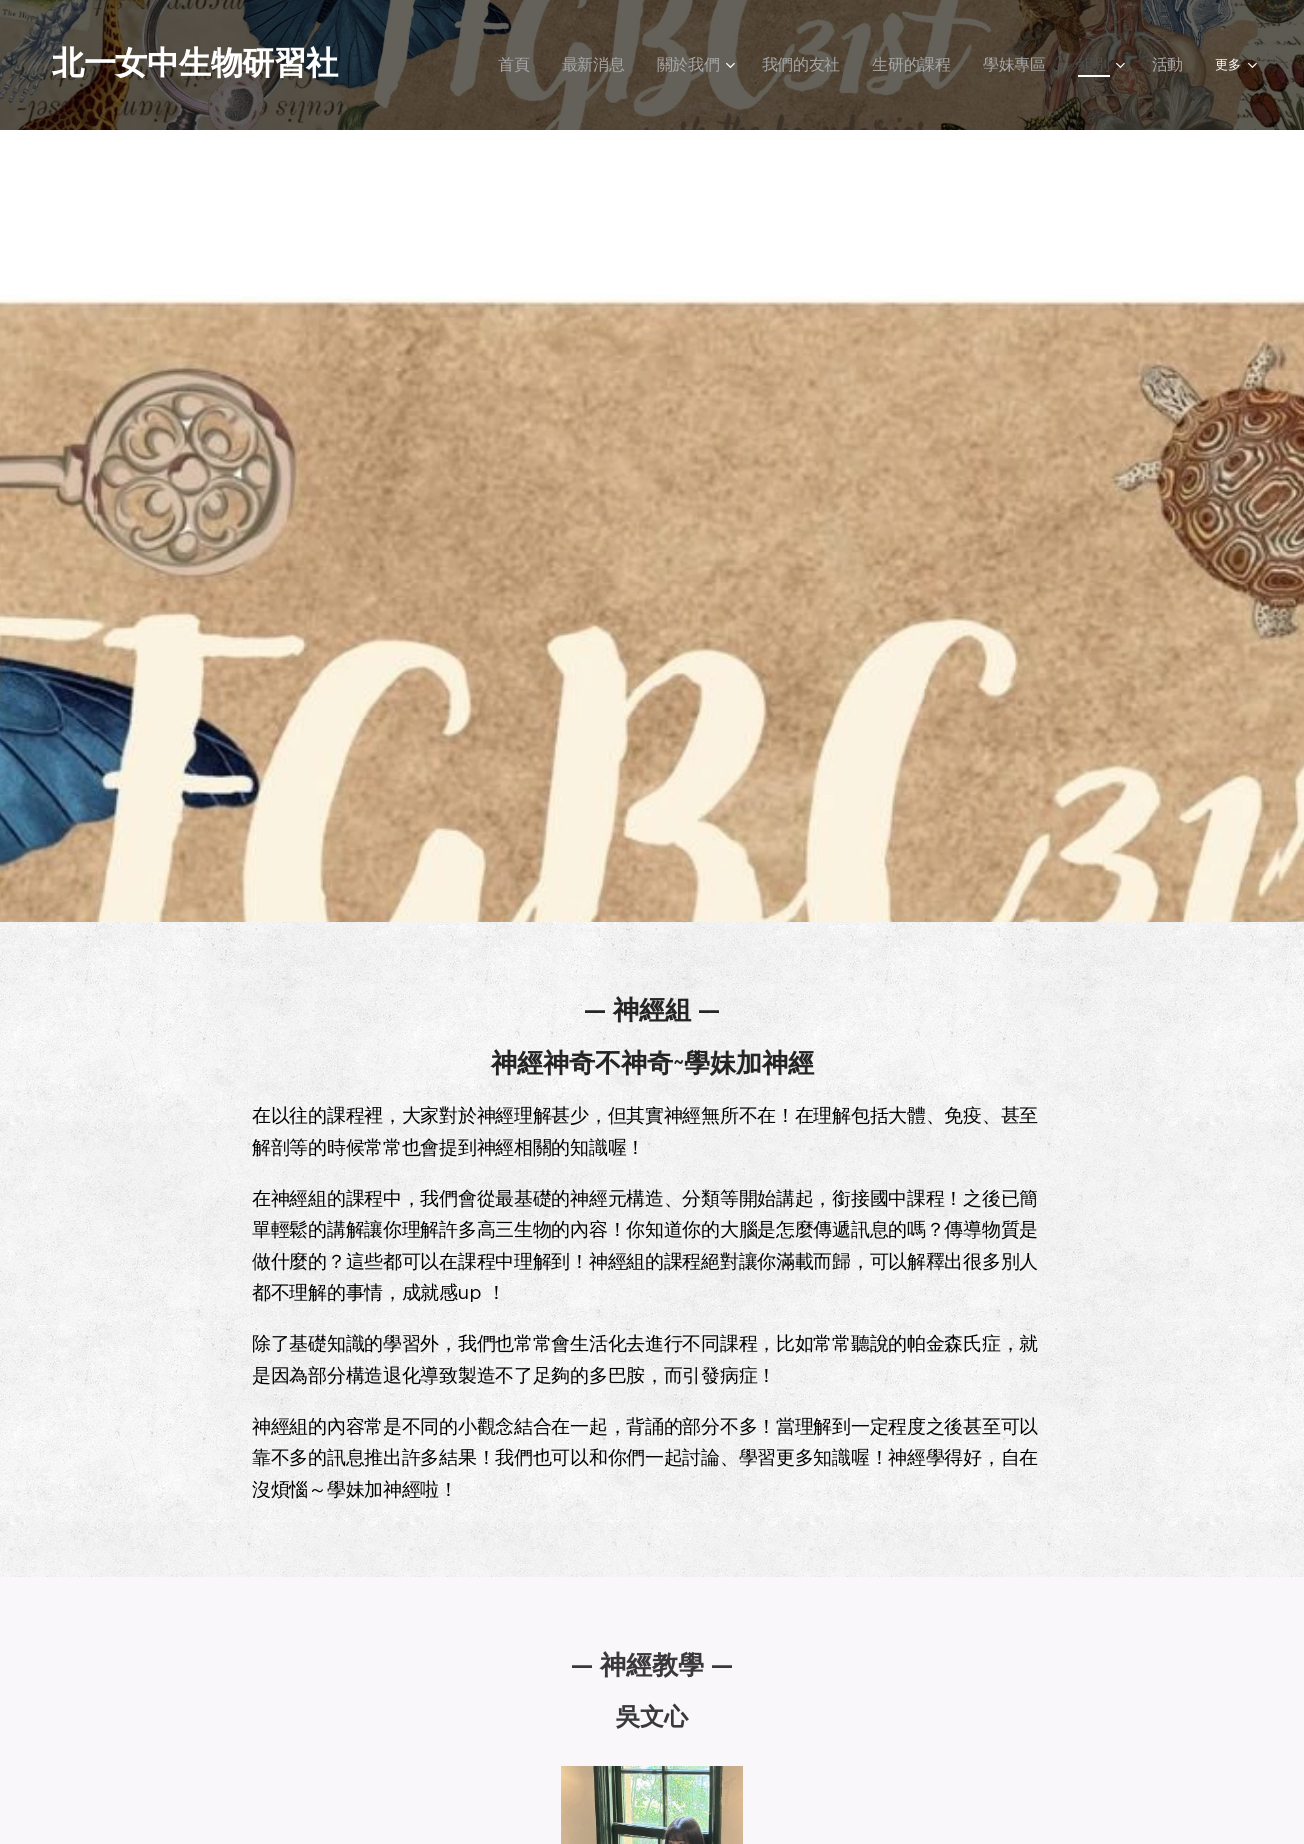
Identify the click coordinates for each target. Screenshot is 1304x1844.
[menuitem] (507, 65)
